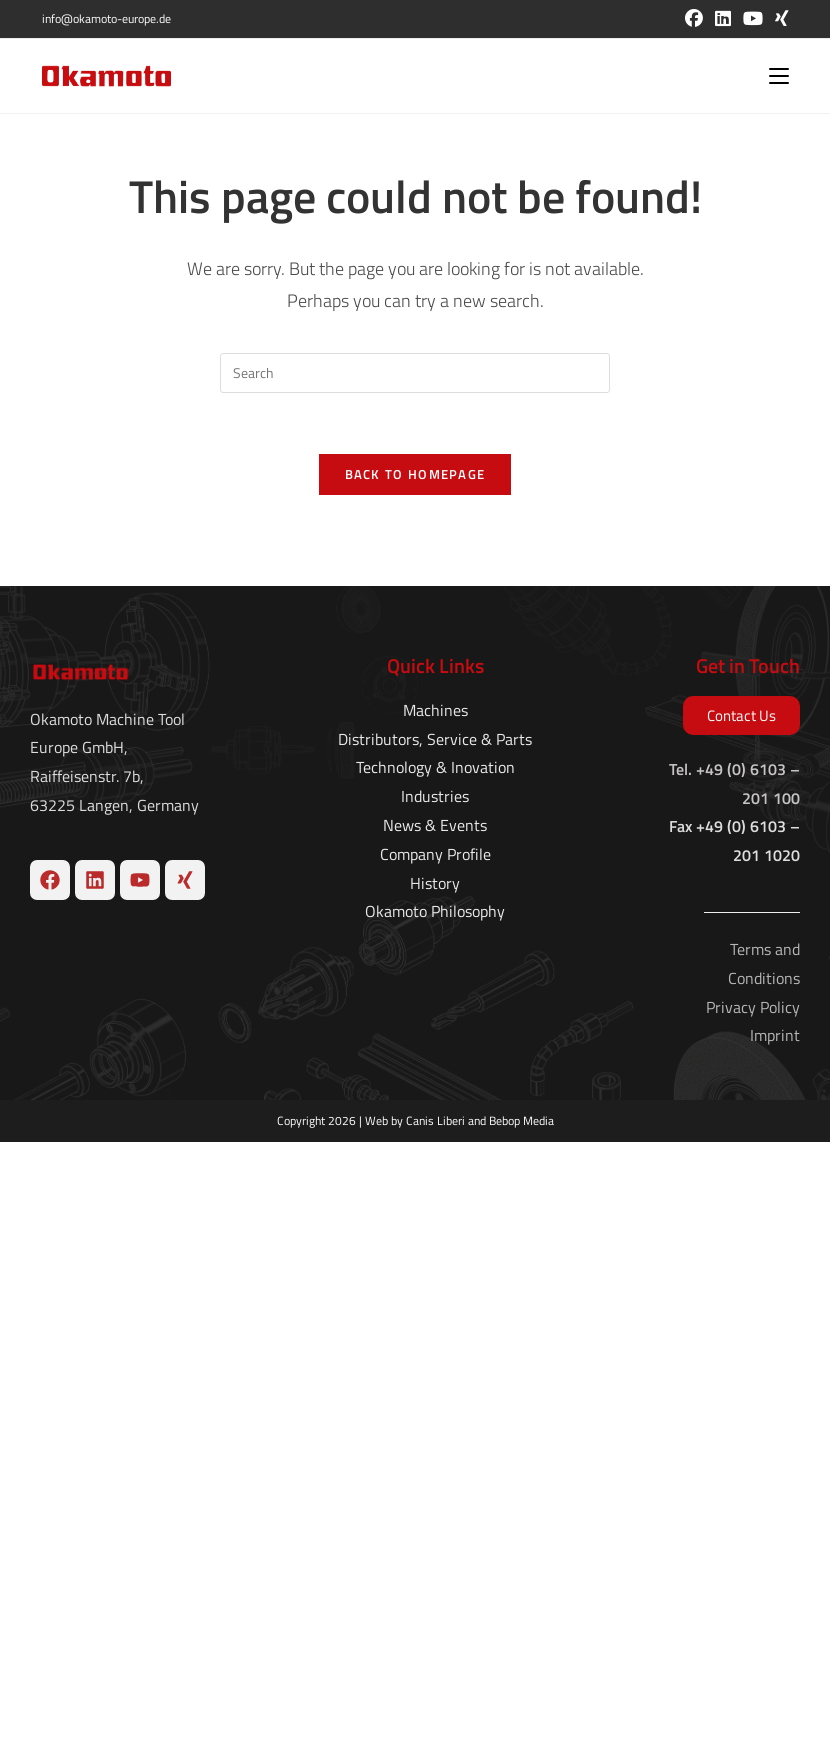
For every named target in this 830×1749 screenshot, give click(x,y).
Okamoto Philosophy (435, 1518)
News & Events (435, 1432)
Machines (435, 1317)
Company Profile (435, 1461)
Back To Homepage (415, 474)
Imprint (775, 1642)
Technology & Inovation (435, 1374)
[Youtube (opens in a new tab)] (753, 19)
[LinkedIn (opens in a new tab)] (723, 19)
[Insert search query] (415, 373)
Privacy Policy (753, 1613)
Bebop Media (521, 1727)
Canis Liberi (435, 1727)
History (435, 1489)
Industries (435, 1403)
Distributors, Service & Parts (435, 1345)
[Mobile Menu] (779, 76)
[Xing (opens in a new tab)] (779, 19)
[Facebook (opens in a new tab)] (694, 19)
